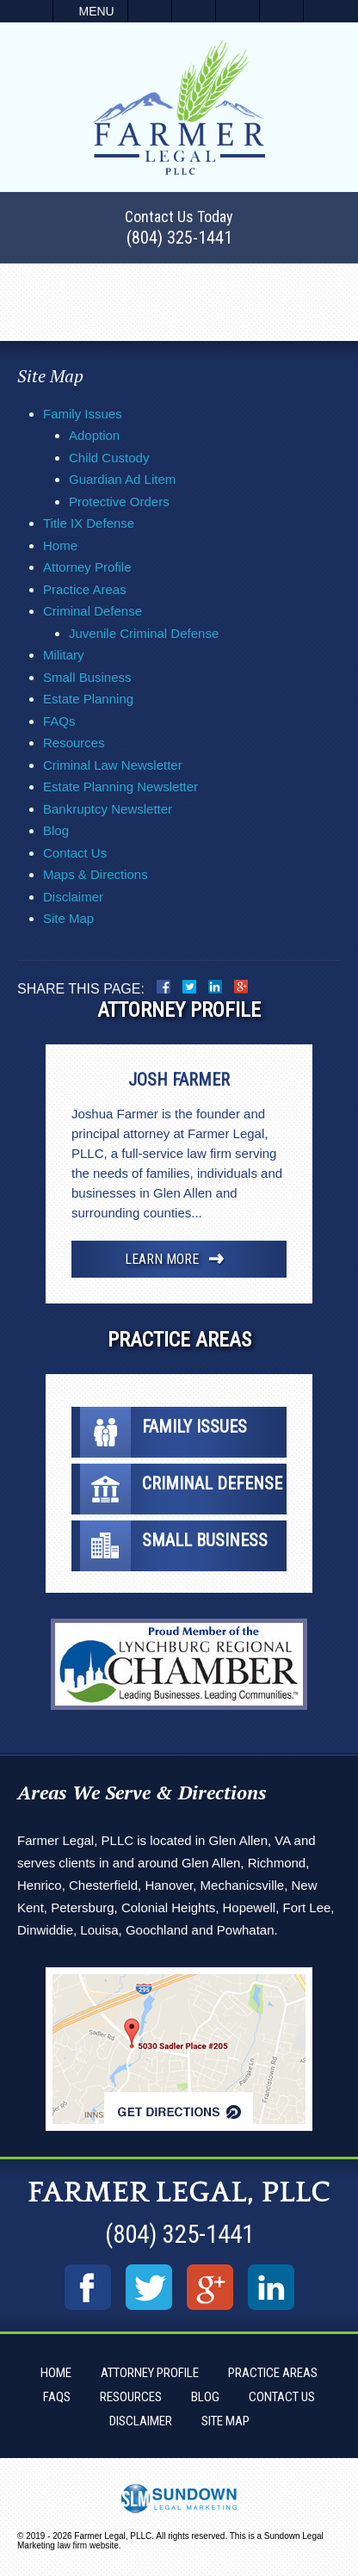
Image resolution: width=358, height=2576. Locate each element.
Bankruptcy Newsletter (107, 809)
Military (63, 654)
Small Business (87, 677)
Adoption (94, 435)
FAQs (59, 721)
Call (149, 11)
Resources (74, 742)
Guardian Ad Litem (122, 479)
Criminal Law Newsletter (112, 765)
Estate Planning (88, 698)
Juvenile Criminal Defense (144, 633)
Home (60, 545)
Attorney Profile (87, 567)
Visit (237, 11)
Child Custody (109, 457)
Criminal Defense (92, 611)
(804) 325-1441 (179, 237)
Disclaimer (73, 896)
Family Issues (82, 413)
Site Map (68, 918)
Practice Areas (85, 589)
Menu (96, 11)
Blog (56, 830)
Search (281, 11)
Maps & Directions (95, 874)
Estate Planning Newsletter (120, 786)
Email (193, 11)
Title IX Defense (88, 523)
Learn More (162, 1259)
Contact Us (75, 852)
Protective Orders (119, 501)
